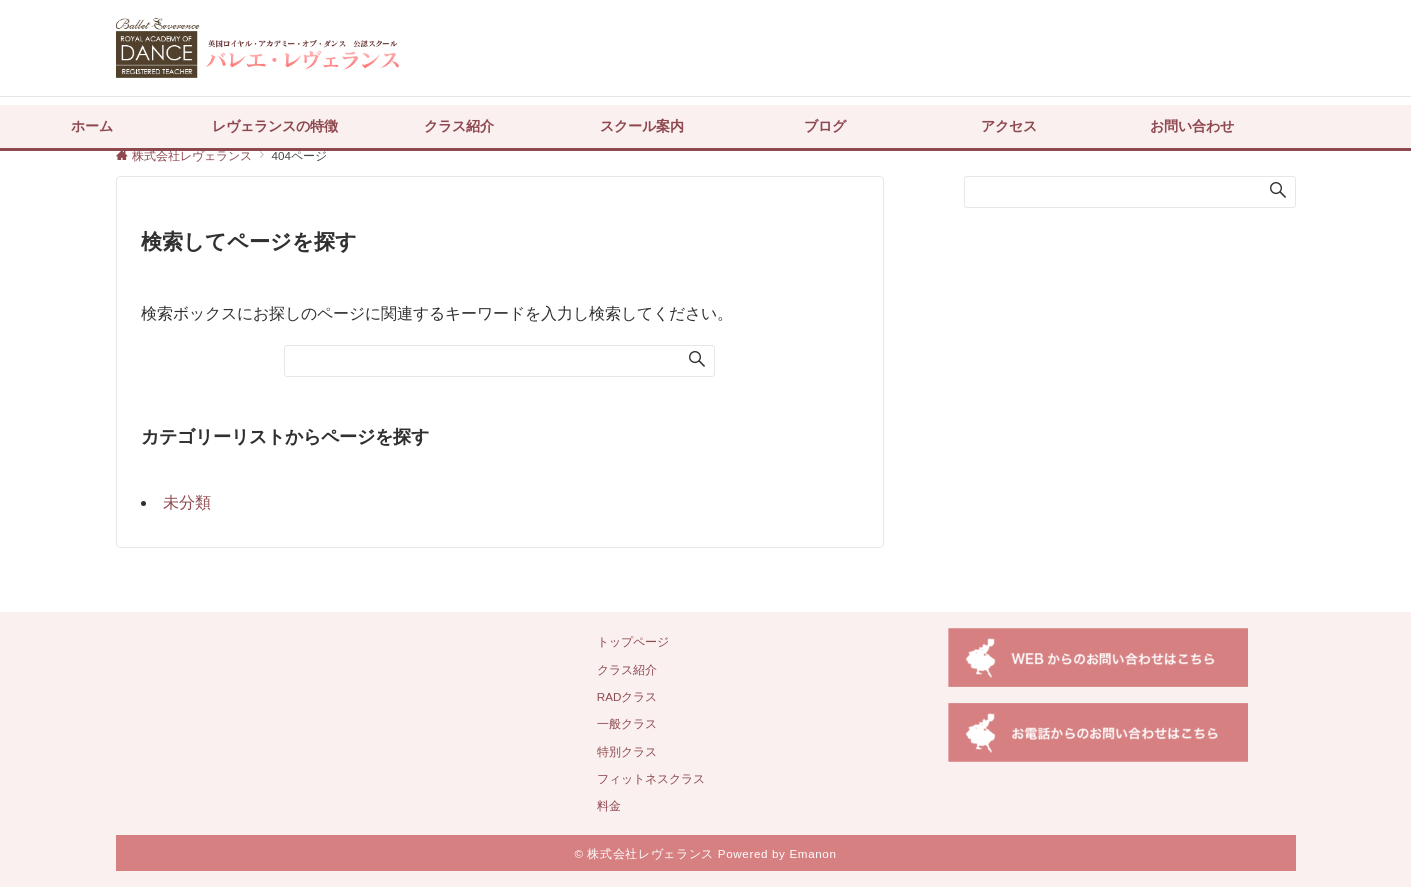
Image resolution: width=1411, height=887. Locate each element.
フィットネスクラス (651, 778)
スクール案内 (642, 126)
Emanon (812, 853)
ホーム (92, 126)
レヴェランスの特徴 (275, 126)
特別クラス (627, 751)
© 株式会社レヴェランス (643, 853)
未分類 (187, 502)
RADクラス (627, 696)
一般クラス (627, 723)
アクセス (1009, 126)
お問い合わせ (1192, 126)
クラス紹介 (459, 126)
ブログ (825, 126)
